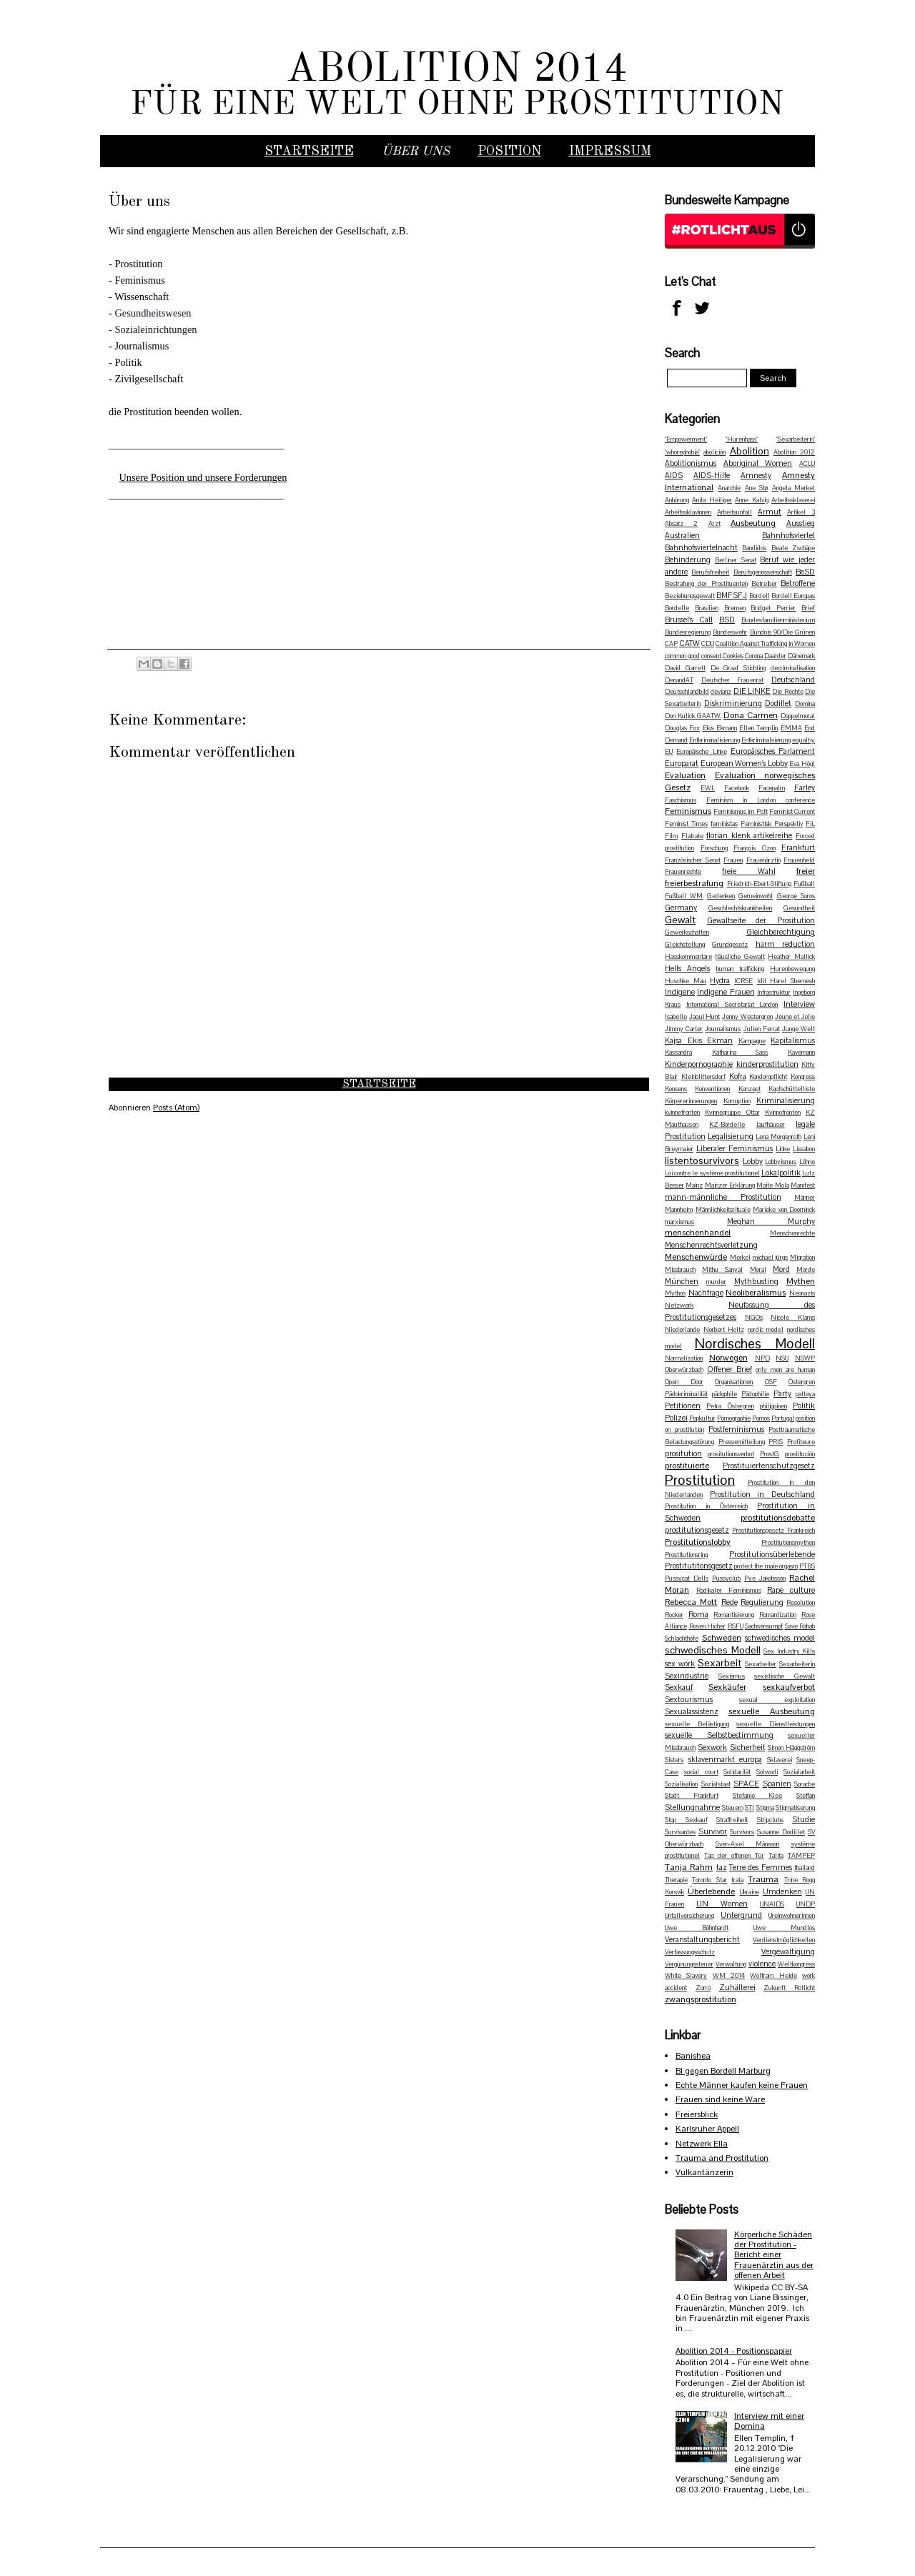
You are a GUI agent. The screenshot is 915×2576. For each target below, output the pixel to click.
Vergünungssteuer (689, 1964)
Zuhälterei (737, 1987)
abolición (714, 452)
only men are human (785, 1370)
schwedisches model (780, 1638)
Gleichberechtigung (780, 932)
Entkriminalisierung (714, 740)
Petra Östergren (729, 1406)
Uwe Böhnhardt (696, 1928)
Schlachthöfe (681, 1638)
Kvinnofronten (783, 1112)
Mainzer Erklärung (730, 1185)
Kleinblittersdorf (703, 1077)
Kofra (737, 1076)
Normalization (684, 1358)
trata (737, 1880)
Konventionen (712, 1089)
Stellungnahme (692, 1807)
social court (701, 1772)
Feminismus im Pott (740, 811)
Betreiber (764, 584)
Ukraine (749, 1892)
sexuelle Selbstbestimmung (719, 1735)
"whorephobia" (682, 452)
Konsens (676, 1089)
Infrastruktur (774, 992)
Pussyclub (726, 1578)
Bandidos (754, 548)
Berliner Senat (735, 560)
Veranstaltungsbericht (702, 1939)
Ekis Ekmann (720, 728)
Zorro (703, 1988)
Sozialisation (681, 1784)
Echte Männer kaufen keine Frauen (742, 2085)
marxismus (679, 1222)
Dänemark (801, 656)
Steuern (732, 1808)
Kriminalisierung (785, 1100)
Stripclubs (770, 1820)
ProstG (769, 1454)
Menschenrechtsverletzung (711, 1245)
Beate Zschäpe (793, 548)
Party (782, 1393)
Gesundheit (799, 908)
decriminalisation (793, 668)
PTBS (807, 1566)
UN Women (722, 1904)
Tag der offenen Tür (734, 1855)
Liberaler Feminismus (734, 1148)
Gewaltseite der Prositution (761, 920)
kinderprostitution (767, 1064)
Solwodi (767, 1772)
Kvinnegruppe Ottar (732, 1112)
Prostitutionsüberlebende (772, 1554)
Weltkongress (796, 1964)
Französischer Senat (693, 860)
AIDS (674, 475)
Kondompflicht (768, 1077)
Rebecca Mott (691, 1602)
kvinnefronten (682, 1112)
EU (669, 751)
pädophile (724, 1394)
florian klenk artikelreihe (749, 835)
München (681, 1281)
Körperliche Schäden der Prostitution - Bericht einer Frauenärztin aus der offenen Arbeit (773, 2255)
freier (805, 871)
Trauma (763, 1879)
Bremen (735, 608)
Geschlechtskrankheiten (740, 908)
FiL (810, 824)
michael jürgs (770, 1257)
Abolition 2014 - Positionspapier (734, 2351)
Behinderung (688, 560)
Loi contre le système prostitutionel (712, 1173)
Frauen (733, 860)
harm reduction (785, 944)
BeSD (805, 572)
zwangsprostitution (700, 1999)
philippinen (773, 1406)
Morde (805, 1269)
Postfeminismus (736, 1429)
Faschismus (680, 800)
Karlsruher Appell (707, 2128)
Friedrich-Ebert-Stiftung (759, 884)
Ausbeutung (753, 523)
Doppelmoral (798, 716)
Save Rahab (800, 1626)
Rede (729, 1602)
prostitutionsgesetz (697, 1530)
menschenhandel (698, 1232)
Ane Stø (756, 488)
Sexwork (712, 1747)
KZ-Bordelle (727, 1124)
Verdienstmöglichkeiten (784, 1940)
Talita (775, 1855)
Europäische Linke (701, 751)
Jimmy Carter (684, 1029)
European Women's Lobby (744, 763)
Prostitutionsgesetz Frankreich (773, 1530)
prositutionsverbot (731, 1454)
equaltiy (803, 740)
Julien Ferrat (761, 1029)
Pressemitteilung (741, 1442)
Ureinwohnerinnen (791, 1915)
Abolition (749, 450)
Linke (783, 1149)
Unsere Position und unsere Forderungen (203, 477)
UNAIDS (772, 1904)
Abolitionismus (690, 463)
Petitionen (683, 1406)
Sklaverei (779, 1760)
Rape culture (791, 1590)
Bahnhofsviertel (788, 535)
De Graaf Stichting (738, 668)
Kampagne (752, 1041)
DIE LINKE (752, 691)
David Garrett (685, 668)
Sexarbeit (719, 1662)
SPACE (746, 1784)
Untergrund (741, 1915)
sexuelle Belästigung (697, 1724)
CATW (689, 643)
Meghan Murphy (771, 1221)
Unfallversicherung (689, 1915)
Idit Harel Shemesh (786, 981)
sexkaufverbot (789, 1687)
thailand (804, 1868)
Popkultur (702, 1418)
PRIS (775, 1442)
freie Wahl (748, 871)
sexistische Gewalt (784, 1676)
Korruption (737, 1101)
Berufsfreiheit (710, 572)
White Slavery (686, 1975)
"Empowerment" (686, 439)
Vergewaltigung (788, 1951)
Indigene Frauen (725, 992)
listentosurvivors (702, 1160)
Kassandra (678, 1052)
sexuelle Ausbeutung (771, 1711)
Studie (803, 1819)
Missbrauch (680, 1269)
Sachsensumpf (764, 1626)
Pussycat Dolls (686, 1578)
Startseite (309, 151)
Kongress (803, 1077)
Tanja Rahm (689, 1867)
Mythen (800, 1281)
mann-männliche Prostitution (723, 1197)
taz (721, 1867)
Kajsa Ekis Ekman (699, 1040)
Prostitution (700, 1480)
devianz (721, 691)
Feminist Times (686, 824)
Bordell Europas (793, 596)
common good (682, 656)
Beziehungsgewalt (690, 596)
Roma (698, 1614)
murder (716, 1282)
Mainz (694, 1185)
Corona (754, 656)
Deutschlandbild (687, 691)
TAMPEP (801, 1855)
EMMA (791, 728)
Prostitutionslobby (698, 1542)
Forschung (714, 848)
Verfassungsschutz (690, 1952)
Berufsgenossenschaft (762, 572)
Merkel (740, 1257)
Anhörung (677, 500)
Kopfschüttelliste (791, 1089)
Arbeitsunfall (734, 512)
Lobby (753, 1161)
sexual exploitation (777, 1700)
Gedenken (721, 896)
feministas (724, 824)
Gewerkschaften (687, 932)
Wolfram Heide (773, 1975)
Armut (769, 512)
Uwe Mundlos (784, 1928)
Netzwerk (679, 1305)
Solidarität (737, 1772)
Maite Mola (772, 1185)
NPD (762, 1358)
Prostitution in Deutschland (762, 1494)
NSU (782, 1358)
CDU (707, 644)
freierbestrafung (694, 883)
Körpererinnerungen (691, 1101)
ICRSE (743, 981)
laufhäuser (770, 1124)
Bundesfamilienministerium (778, 620)
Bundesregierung (688, 632)
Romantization (777, 1615)
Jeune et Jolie (795, 1017)
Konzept (749, 1089)
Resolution (800, 1602)
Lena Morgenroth (778, 1137)
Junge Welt (798, 1029)
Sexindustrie (686, 1676)
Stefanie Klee (758, 1795)
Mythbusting (756, 1281)
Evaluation (685, 775)
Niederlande (682, 1330)
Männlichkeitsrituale (723, 1209)
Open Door (684, 1382)
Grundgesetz (730, 944)
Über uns (416, 151)
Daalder (775, 656)
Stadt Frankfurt (691, 1795)
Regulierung (762, 1602)
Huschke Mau (685, 981)
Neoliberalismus (756, 1292)
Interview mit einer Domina (769, 2421)
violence (762, 1964)
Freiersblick (697, 2114)
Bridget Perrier (773, 608)
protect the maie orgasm (766, 1566)
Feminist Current (792, 811)
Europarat (681, 763)
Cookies (733, 656)
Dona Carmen (750, 715)
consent (711, 656)
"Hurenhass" (742, 439)
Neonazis (802, 1293)
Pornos (761, 1418)
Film (671, 836)
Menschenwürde (696, 1257)
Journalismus (723, 1029)
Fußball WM (684, 896)
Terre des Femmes (760, 1867)
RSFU (735, 1626)
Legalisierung (730, 1136)
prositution (683, 1453)
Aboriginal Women (758, 463)
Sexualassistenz (691, 1711)
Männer (804, 1197)
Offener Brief (729, 1369)
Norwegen (728, 1357)
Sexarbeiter (760, 1664)
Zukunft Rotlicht (789, 1988)
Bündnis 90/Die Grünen (783, 632)
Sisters (674, 1760)
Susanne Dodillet (781, 1832)
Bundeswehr (730, 632)
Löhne (807, 1162)
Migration (802, 1257)
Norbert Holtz (724, 1330)
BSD (727, 620)
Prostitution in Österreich (706, 1506)
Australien (682, 535)
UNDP (805, 1904)
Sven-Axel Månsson (748, 1844)
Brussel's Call (689, 620)
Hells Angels (687, 968)
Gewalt (680, 919)
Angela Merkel (793, 488)
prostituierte (687, 1465)
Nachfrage (705, 1293)
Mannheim (679, 1209)
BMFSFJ (731, 595)
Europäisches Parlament (773, 751)
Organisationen (734, 1382)
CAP (671, 644)
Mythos (675, 1293)
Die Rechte (787, 691)
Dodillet (778, 703)
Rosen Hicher (707, 1626)
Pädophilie (755, 1394)
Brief (808, 608)
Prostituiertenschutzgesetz (769, 1466)
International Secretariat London (732, 1004)
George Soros (796, 896)
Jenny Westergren (747, 1017)
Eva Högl (802, 764)
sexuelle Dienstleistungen (775, 1724)
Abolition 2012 (794, 452)
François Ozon (754, 848)
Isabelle (676, 1017)
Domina (805, 704)
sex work (680, 1664)
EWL (708, 788)
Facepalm (771, 788)
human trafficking (740, 969)
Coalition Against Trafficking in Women (765, 644)
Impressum (610, 151)
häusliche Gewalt (740, 957)
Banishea (693, 2056)
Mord (781, 1269)
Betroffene (798, 583)
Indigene (680, 992)
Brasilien (706, 608)
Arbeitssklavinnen (688, 512)
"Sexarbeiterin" (795, 439)
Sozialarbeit (799, 1772)
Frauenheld (799, 860)
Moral (758, 1269)
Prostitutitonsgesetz (699, 1566)
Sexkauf (679, 1687)
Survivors (742, 1832)
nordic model (766, 1330)
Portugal (782, 1418)
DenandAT (679, 680)
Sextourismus (689, 1699)
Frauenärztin (763, 860)
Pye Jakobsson (765, 1578)
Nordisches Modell (755, 1344)
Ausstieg (800, 523)
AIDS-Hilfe (711, 475)
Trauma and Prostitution (722, 2158)
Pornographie (734, 1418)
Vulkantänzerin (704, 2172)
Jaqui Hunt (705, 1017)
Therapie (676, 1880)
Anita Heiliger (711, 500)
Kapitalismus (793, 1040)
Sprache (804, 1784)
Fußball (804, 884)
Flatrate (692, 836)
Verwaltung (731, 1964)
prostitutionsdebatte (778, 1517)
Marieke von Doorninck (784, 1209)
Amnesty (756, 475)
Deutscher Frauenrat (732, 680)
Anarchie (729, 488)
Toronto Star (709, 1880)
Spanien (777, 1784)
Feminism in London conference (760, 800)
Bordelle (677, 608)
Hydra (720, 980)
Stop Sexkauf (686, 1820)
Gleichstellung (685, 944)
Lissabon (804, 1149)
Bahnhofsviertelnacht (701, 547)
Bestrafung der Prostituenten (706, 584)
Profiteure (801, 1442)
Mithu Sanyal (722, 1269)
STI (749, 1808)
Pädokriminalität (686, 1394)
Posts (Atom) (176, 1107)
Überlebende (711, 1891)
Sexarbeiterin (797, 1664)
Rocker (674, 1615)
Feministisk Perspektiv (772, 824)
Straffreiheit (732, 1820)
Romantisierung (733, 1615)
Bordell (759, 596)
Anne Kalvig (751, 500)
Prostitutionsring (686, 1555)
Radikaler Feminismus (728, 1590)
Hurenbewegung (792, 969)
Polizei (676, 1418)
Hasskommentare (688, 957)
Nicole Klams (793, 1317)
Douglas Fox (682, 728)
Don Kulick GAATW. (693, 716)
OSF (771, 1382)
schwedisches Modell (713, 1649)
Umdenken (782, 1891)
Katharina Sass (740, 1052)
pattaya (805, 1394)
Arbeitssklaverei (793, 500)
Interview (799, 1004)
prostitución (800, 1454)
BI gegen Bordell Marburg (723, 2071)
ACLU (807, 463)
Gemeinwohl (755, 896)
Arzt (714, 523)
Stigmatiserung (795, 1808)
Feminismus (688, 811)
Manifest (803, 1185)
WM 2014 (729, 1975)
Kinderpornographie (699, 1064)
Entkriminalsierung (766, 740)
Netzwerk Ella (702, 2143)
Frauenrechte (683, 871)
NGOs (754, 1317)
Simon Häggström (791, 1748)
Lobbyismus (780, 1162)
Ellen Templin (758, 728)
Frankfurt (798, 847)
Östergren (801, 1382)
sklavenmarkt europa (725, 1759)
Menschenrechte (792, 1233)
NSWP (805, 1358)
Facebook (736, 788)
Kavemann (801, 1052)
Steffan (805, 1795)
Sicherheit (748, 1747)
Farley (804, 787)
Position (509, 151)
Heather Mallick (791, 957)
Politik (804, 1406)
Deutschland (793, 680)
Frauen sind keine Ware (720, 2099)
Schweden (721, 1637)
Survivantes (680, 1832)
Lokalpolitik (781, 1173)
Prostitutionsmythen (788, 1542)
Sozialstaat (716, 1784)
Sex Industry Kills (789, 1651)
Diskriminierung (733, 703)
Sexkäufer (727, 1687)
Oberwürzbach (684, 1370)
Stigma (765, 1808)
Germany (681, 907)
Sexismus (731, 1676)
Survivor (712, 1831)
